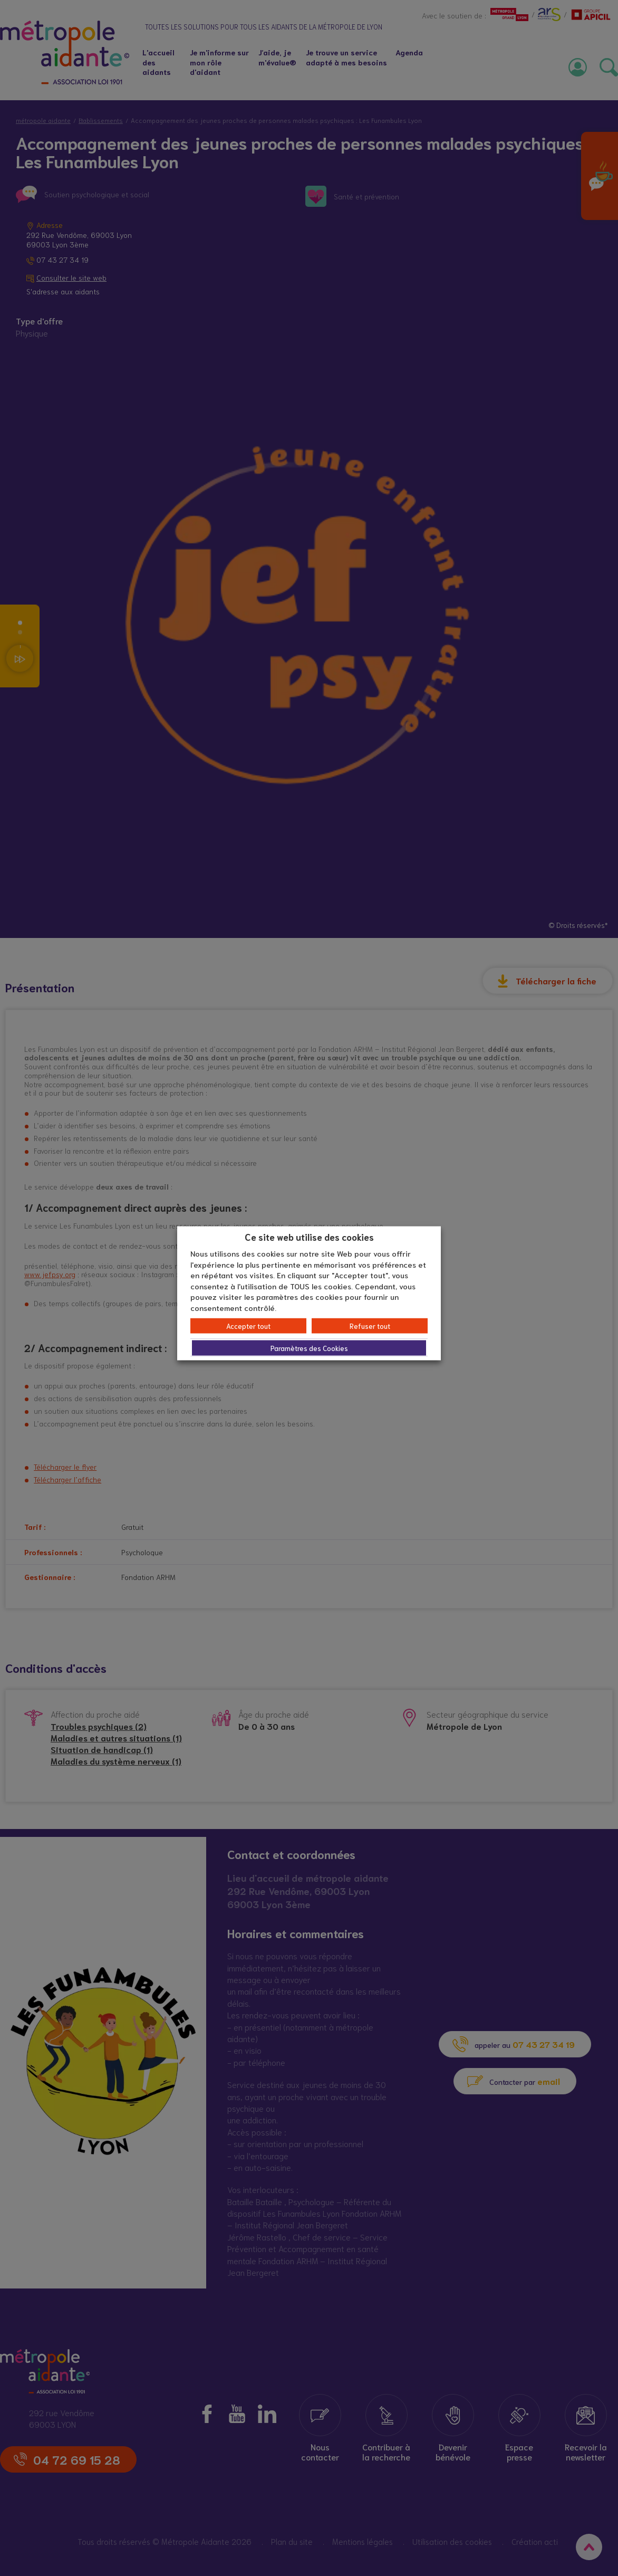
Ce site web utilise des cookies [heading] (309, 1236)
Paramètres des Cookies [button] (309, 1348)
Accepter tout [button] (248, 1325)
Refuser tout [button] (370, 1325)
